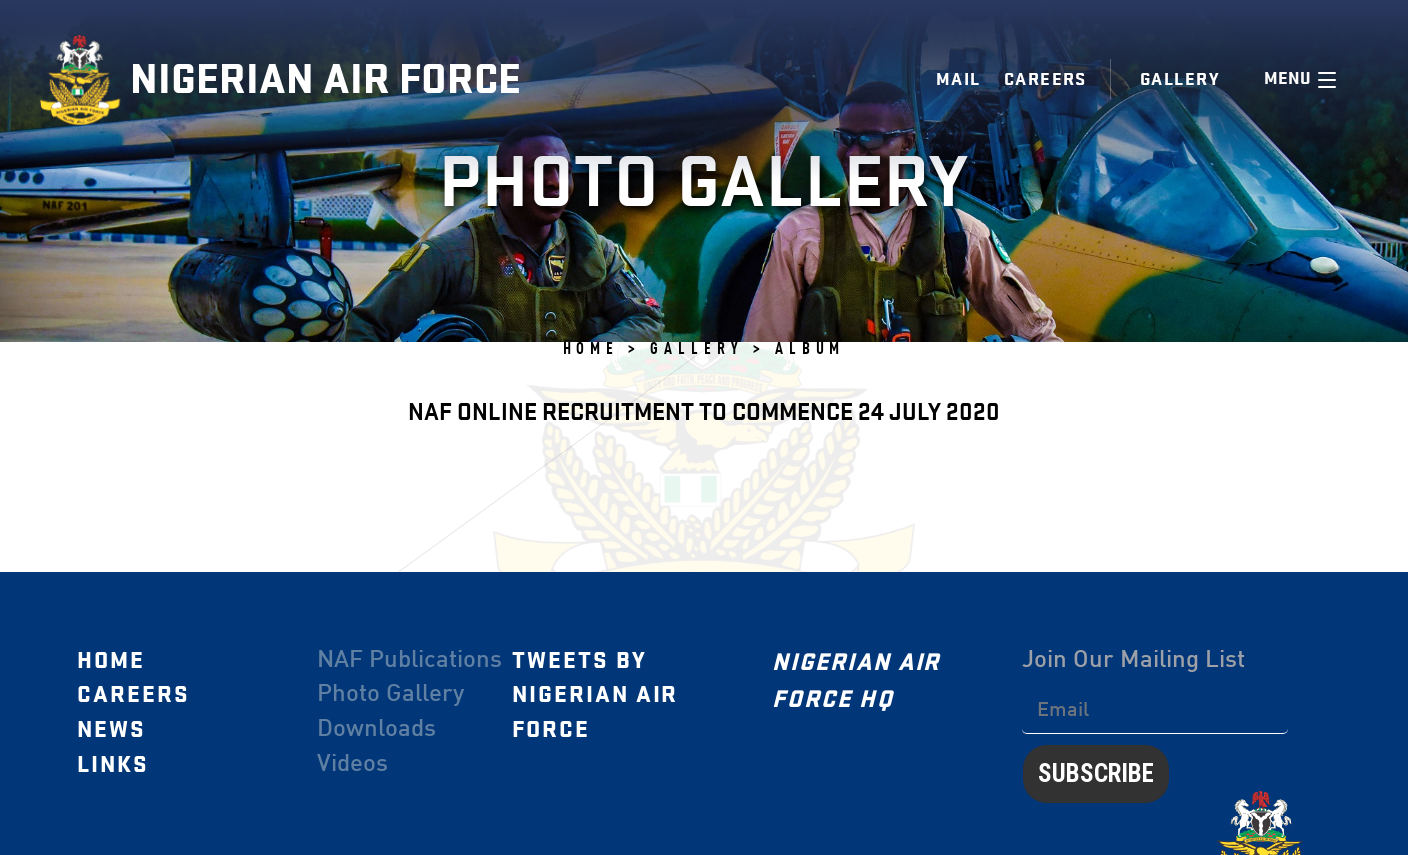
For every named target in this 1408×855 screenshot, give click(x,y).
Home (111, 660)
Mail (958, 79)
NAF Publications (409, 660)
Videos (352, 764)
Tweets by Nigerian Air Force (595, 694)
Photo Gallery (390, 695)
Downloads (376, 729)
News (111, 729)
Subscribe (1096, 773)
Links (113, 764)
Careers (1045, 79)
